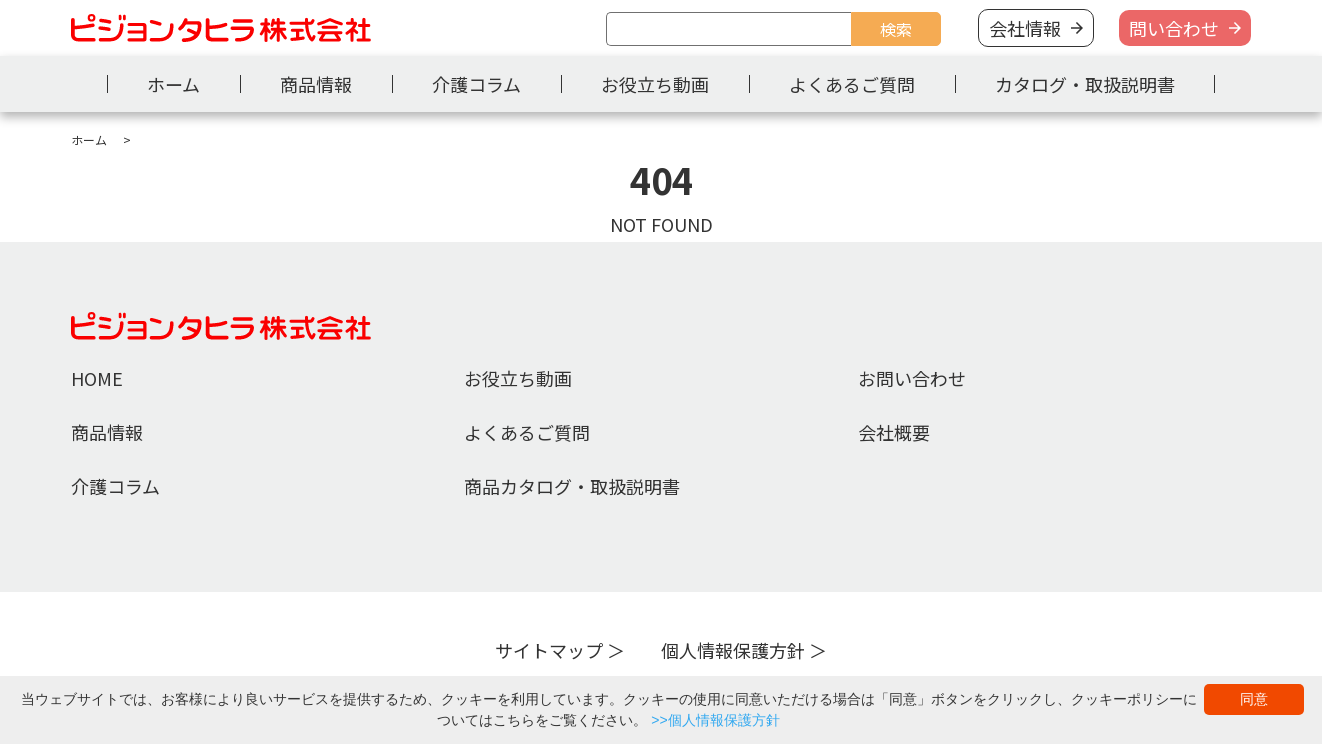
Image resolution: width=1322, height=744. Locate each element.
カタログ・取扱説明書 (1085, 84)
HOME (97, 378)
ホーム (173, 84)
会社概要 (894, 432)
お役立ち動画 (655, 84)
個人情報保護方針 (733, 650)
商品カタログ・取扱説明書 (572, 486)
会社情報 (1025, 28)
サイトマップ (549, 650)
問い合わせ (1174, 28)
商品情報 (316, 84)
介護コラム (476, 84)
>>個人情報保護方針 (715, 720)
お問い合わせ (912, 378)
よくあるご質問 (852, 84)
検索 (896, 29)
